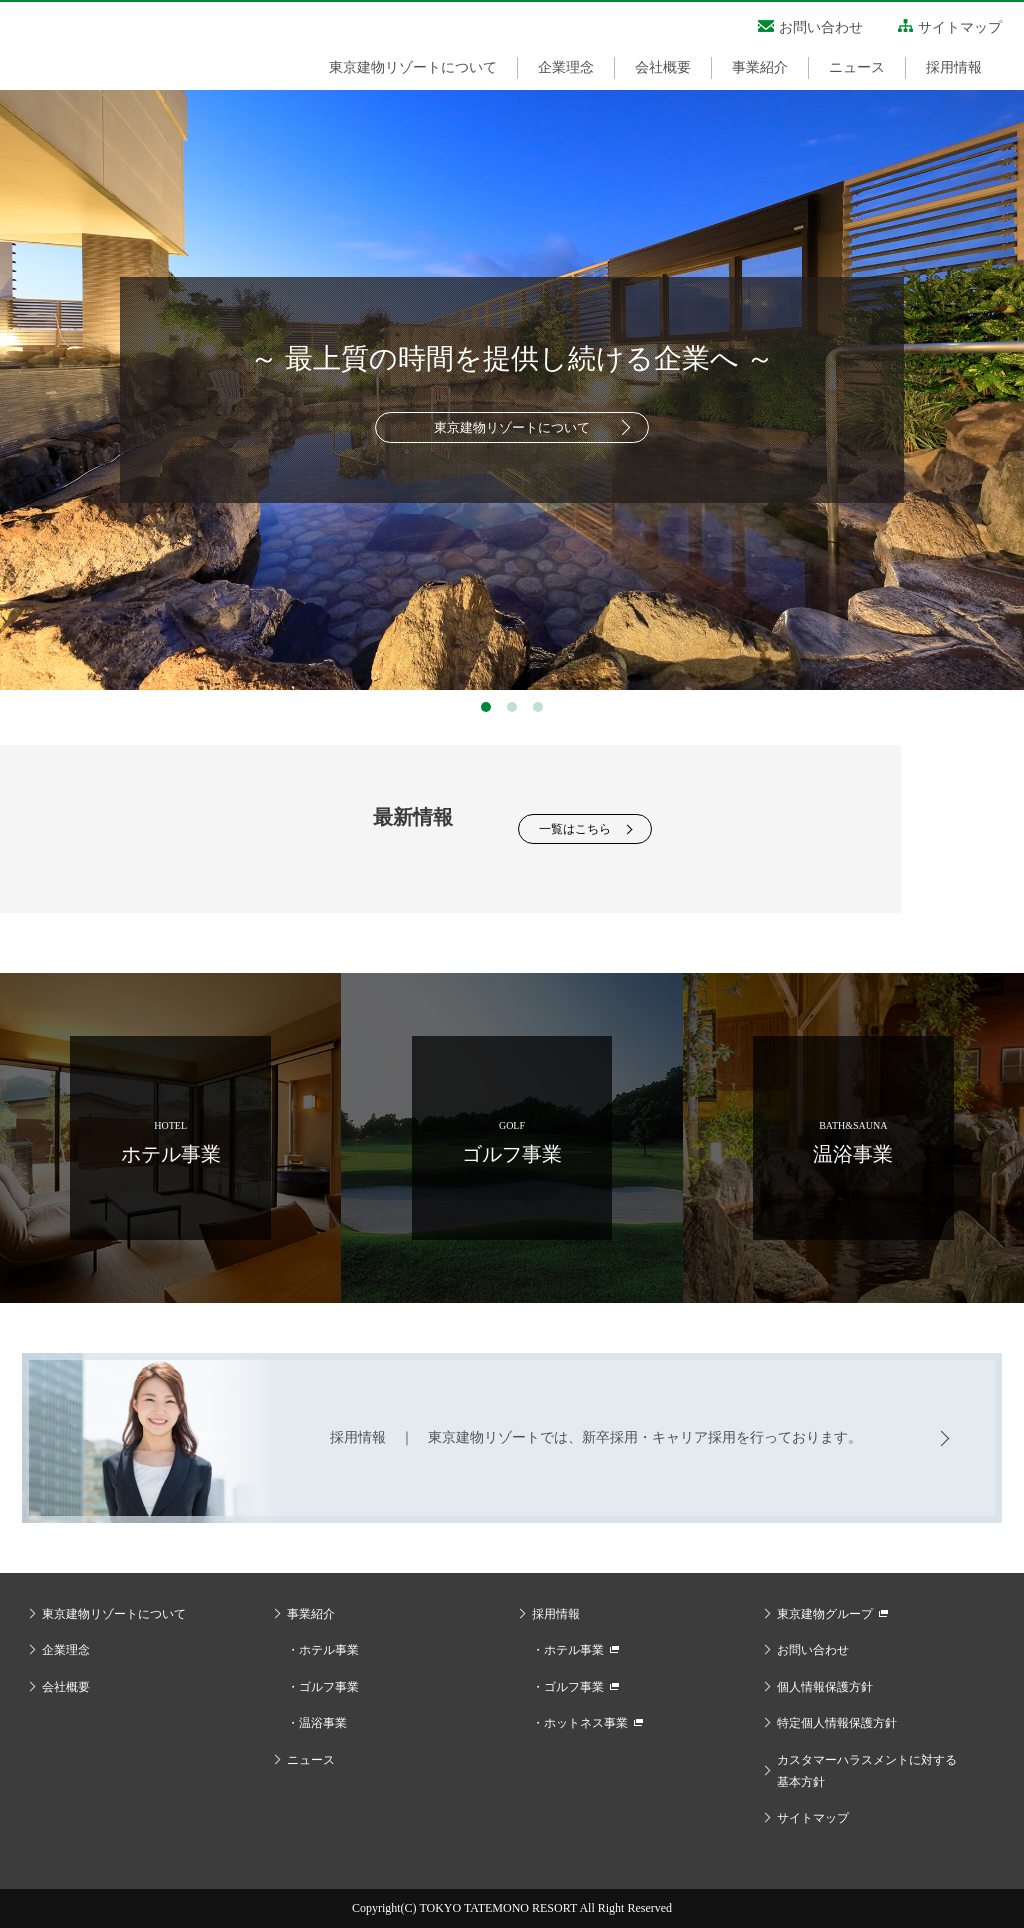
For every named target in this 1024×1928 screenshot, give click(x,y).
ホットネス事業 (586, 1723)
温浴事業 (323, 1723)
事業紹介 (760, 67)
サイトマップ (960, 27)
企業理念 (566, 67)
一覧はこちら (575, 829)
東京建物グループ (825, 1614)
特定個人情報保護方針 (837, 1723)
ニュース (857, 67)
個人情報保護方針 (825, 1687)
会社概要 (663, 67)
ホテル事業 (329, 1650)
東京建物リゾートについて (413, 67)
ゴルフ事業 (329, 1687)
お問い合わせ (821, 27)
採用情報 (954, 67)
